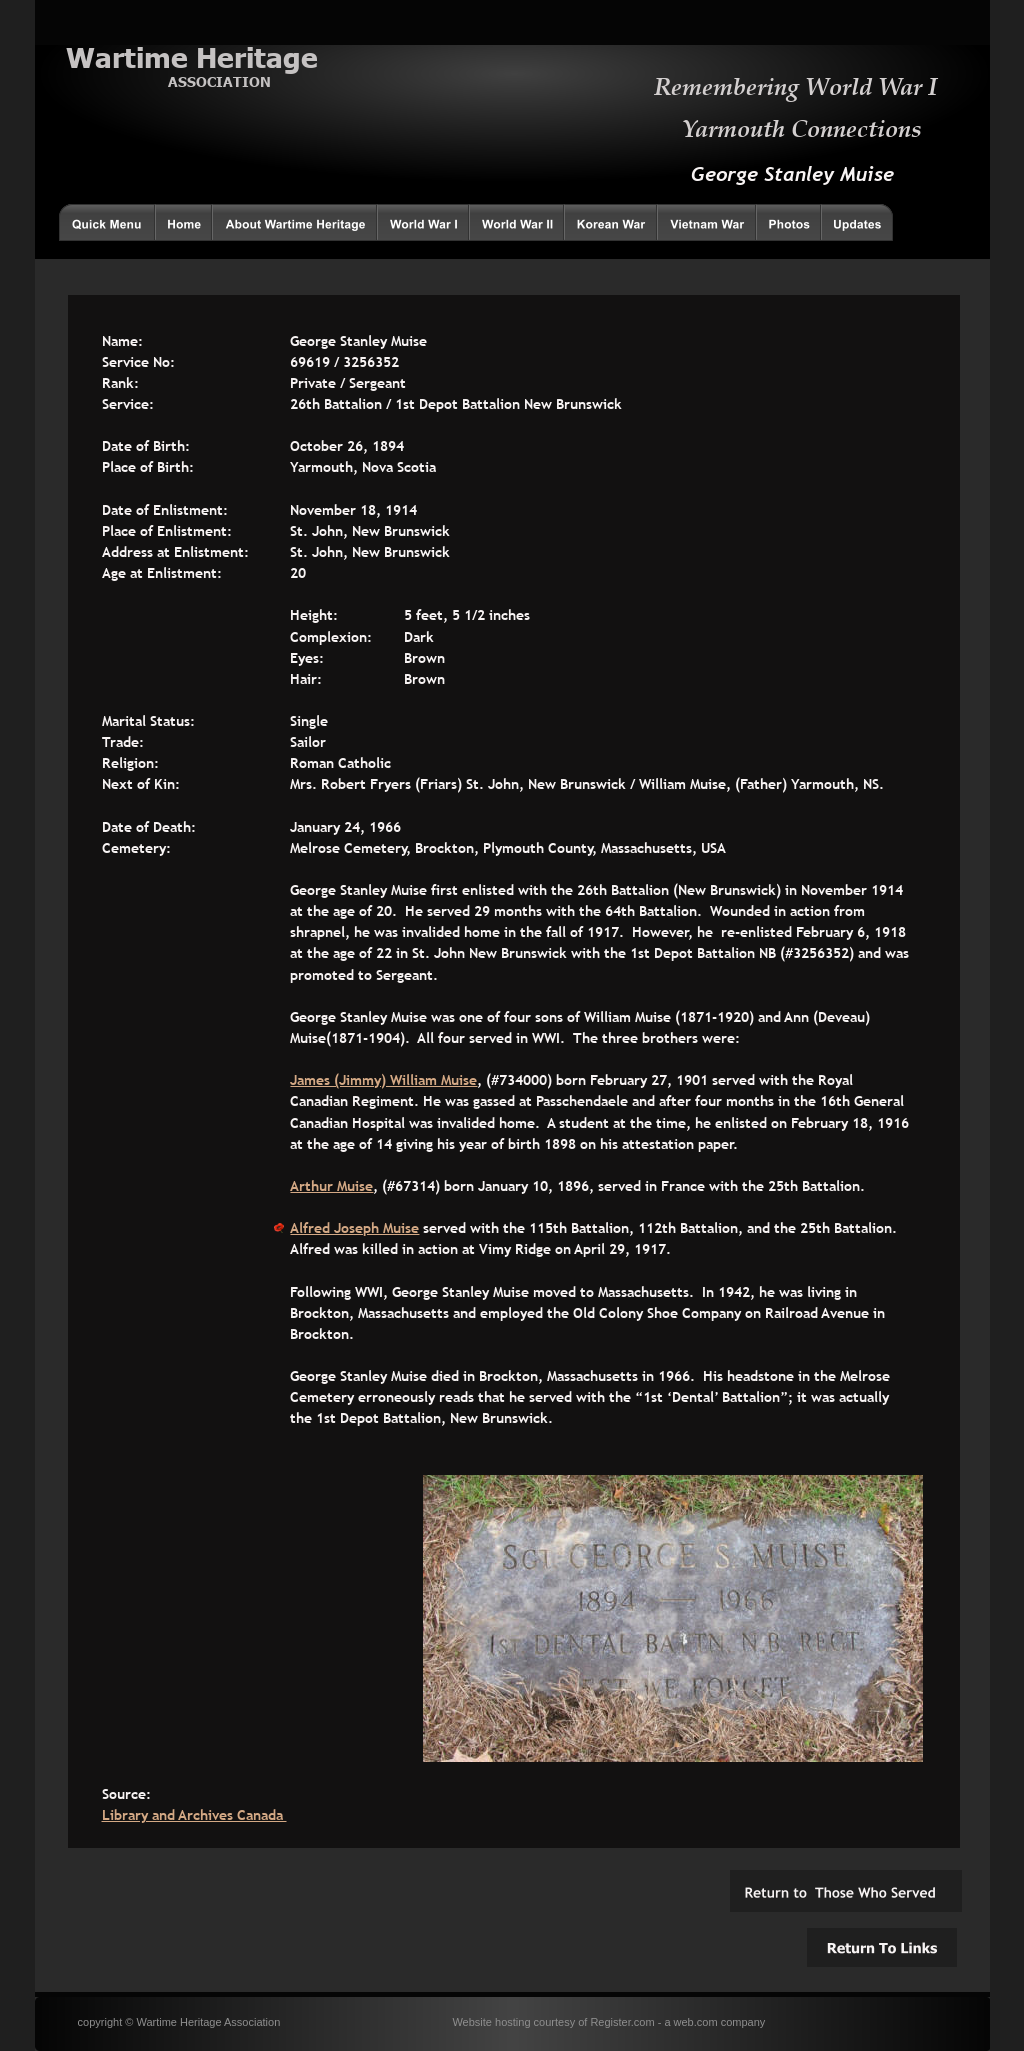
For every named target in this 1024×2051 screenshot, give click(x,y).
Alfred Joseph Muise (354, 1228)
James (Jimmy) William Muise (383, 1080)
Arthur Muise (331, 1186)
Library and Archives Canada (194, 1815)
